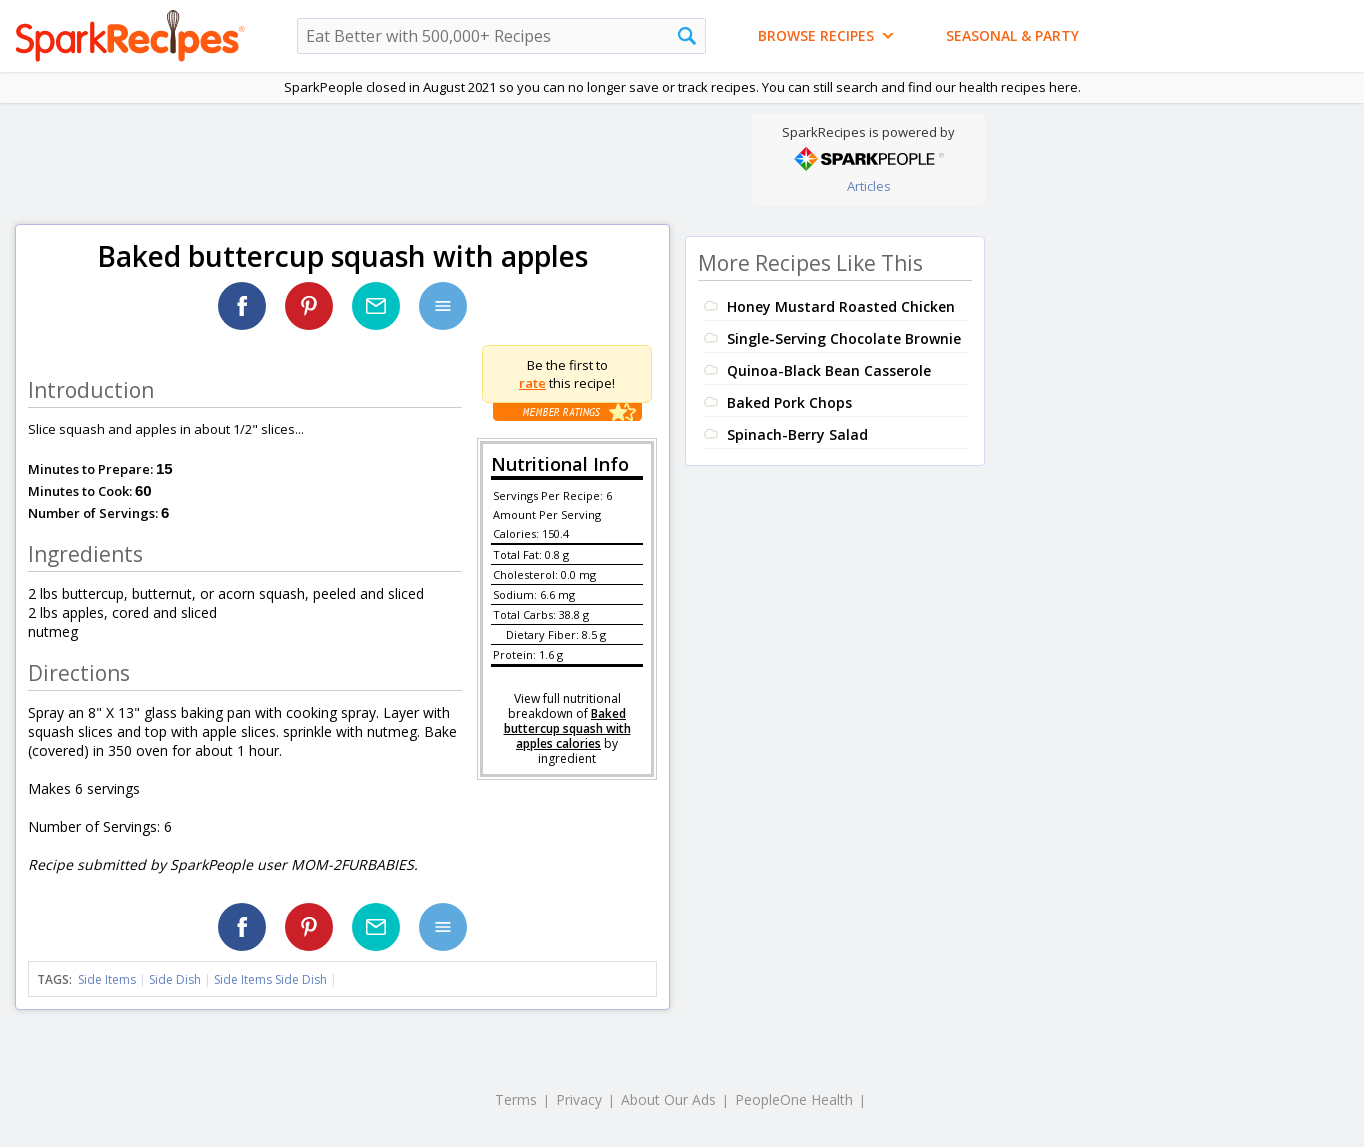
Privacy (579, 1099)
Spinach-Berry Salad (797, 434)
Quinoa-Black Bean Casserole (829, 370)
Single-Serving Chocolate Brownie (844, 338)
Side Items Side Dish (270, 979)
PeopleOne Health (794, 1099)
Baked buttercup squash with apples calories (567, 728)
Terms (516, 1099)
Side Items (107, 979)
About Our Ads (668, 1099)
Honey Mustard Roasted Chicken (841, 306)
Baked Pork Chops (789, 402)
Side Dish (175, 979)
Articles (869, 186)
